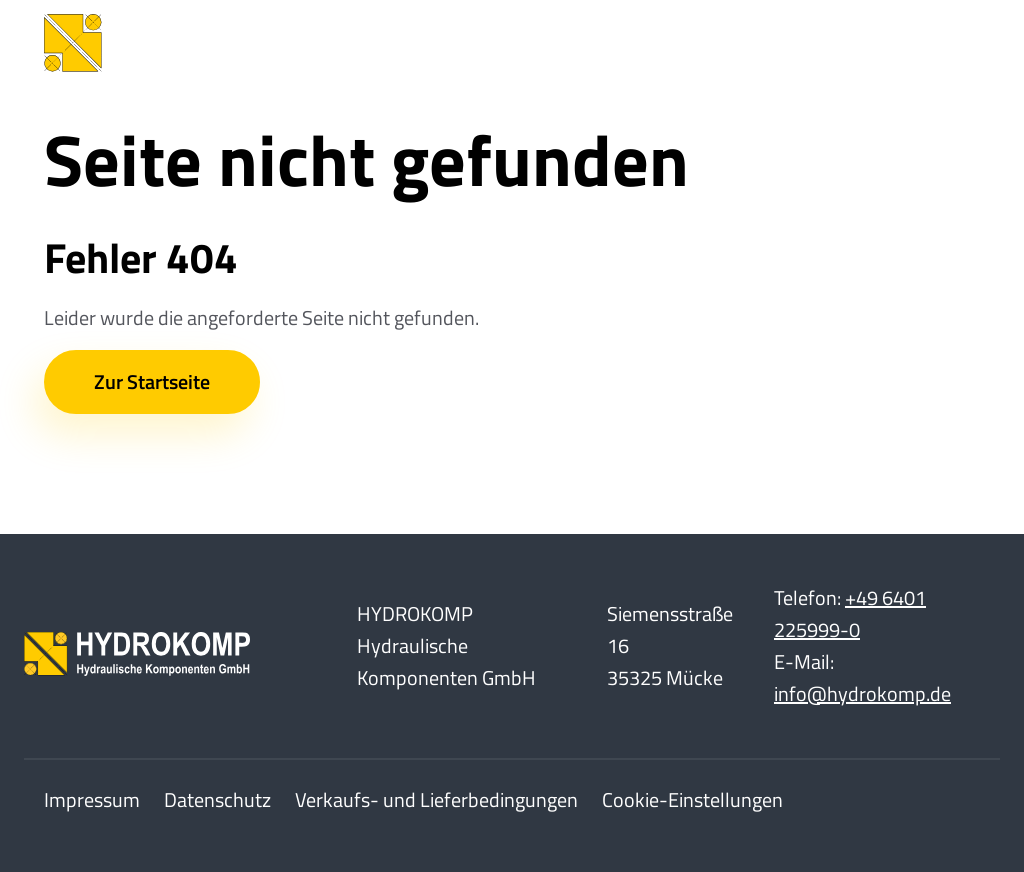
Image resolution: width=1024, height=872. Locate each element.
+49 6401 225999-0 (850, 613)
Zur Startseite (152, 381)
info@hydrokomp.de (862, 693)
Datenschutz (217, 799)
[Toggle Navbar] (950, 43)
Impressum (92, 799)
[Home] (194, 43)
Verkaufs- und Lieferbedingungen (436, 799)
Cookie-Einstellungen (692, 799)
